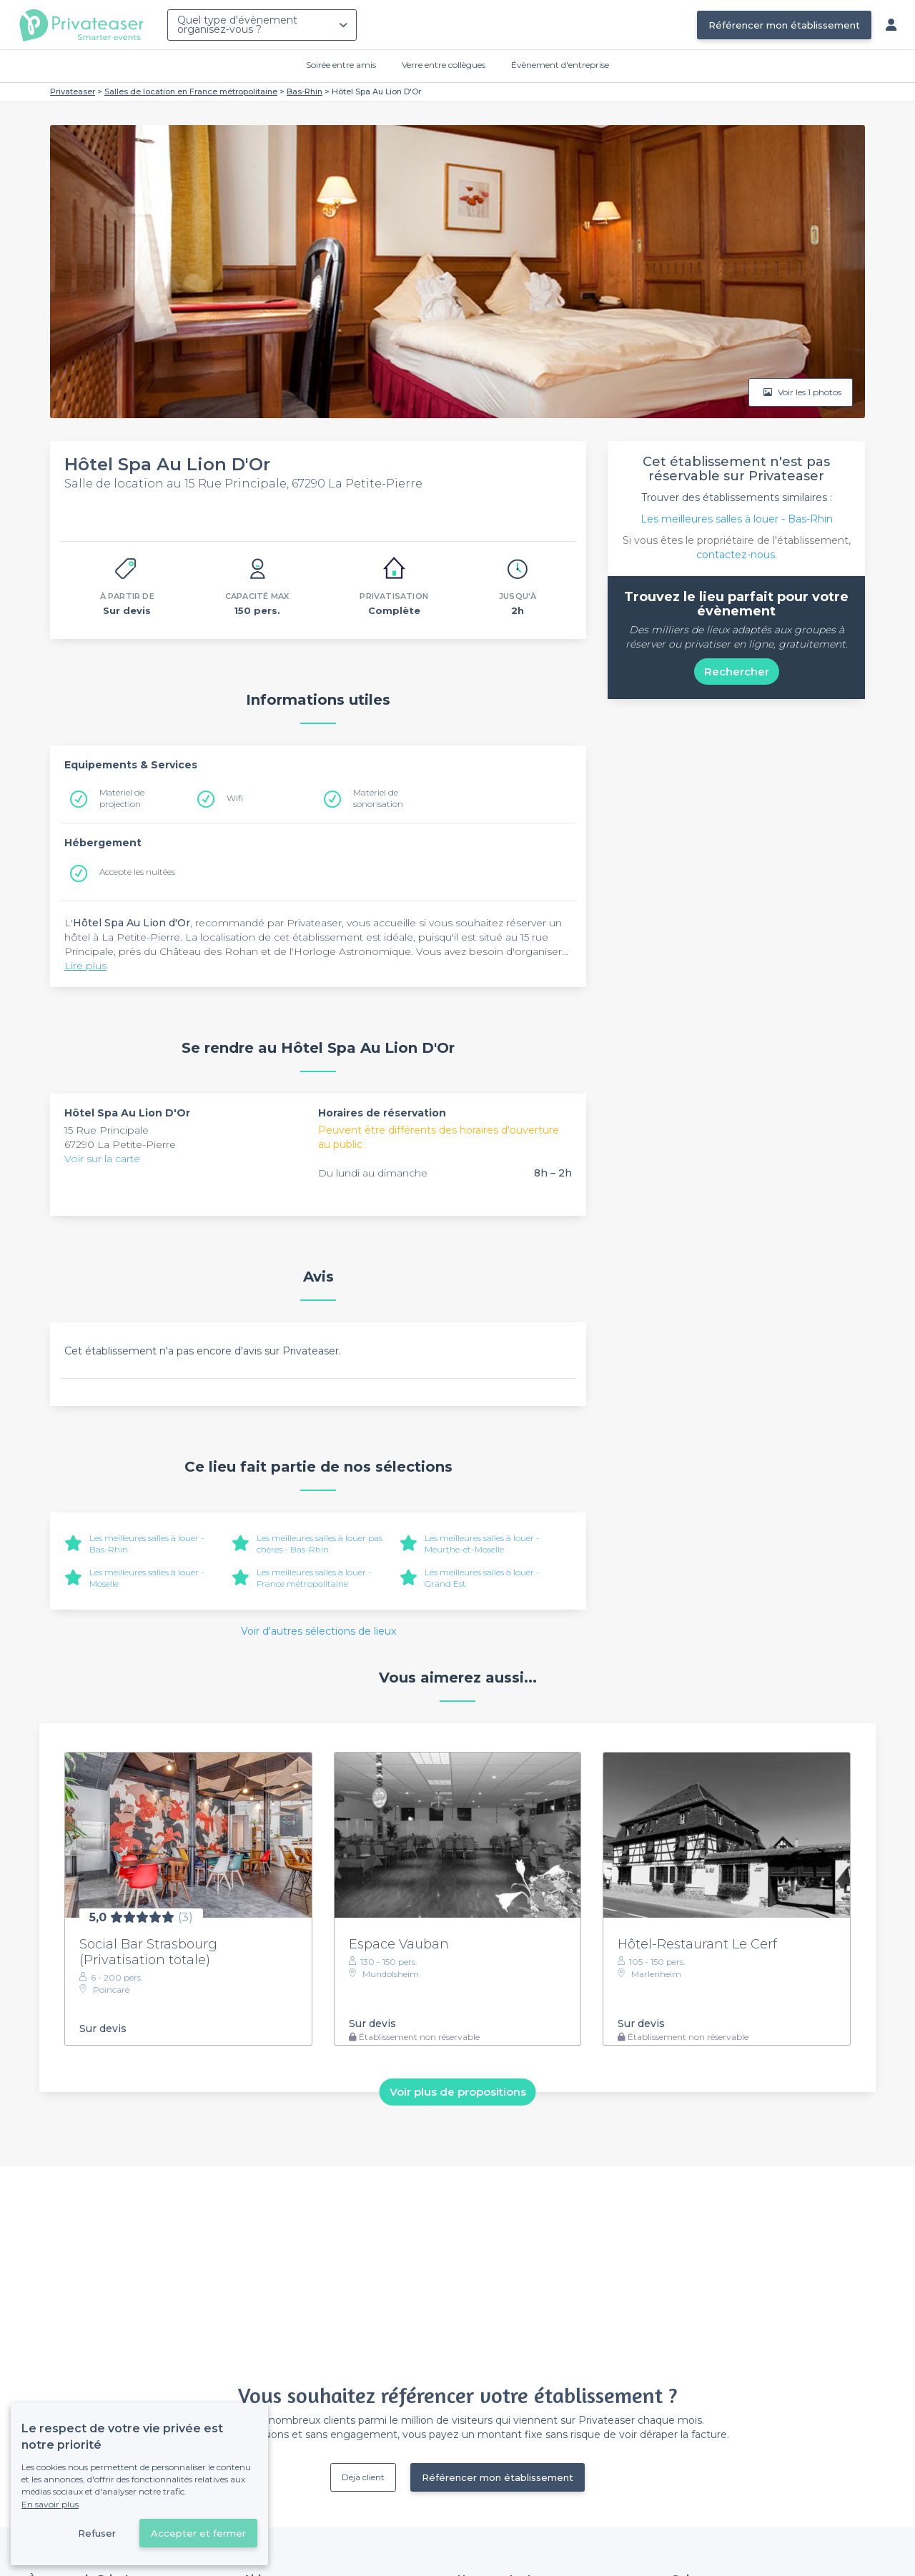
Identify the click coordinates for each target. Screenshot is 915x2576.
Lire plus (85, 965)
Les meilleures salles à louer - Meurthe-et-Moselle (482, 1543)
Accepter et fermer (198, 2533)
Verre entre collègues (443, 64)
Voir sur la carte (102, 1158)
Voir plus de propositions (458, 2092)
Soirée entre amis (341, 64)
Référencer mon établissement (784, 25)
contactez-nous (735, 554)
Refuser (97, 2533)
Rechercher (736, 671)
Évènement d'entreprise (560, 64)
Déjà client (363, 2477)
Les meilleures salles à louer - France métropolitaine (314, 1578)
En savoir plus (50, 2504)
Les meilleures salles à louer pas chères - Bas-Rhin (319, 1543)
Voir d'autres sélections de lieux (318, 1631)
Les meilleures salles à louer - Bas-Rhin (736, 518)
